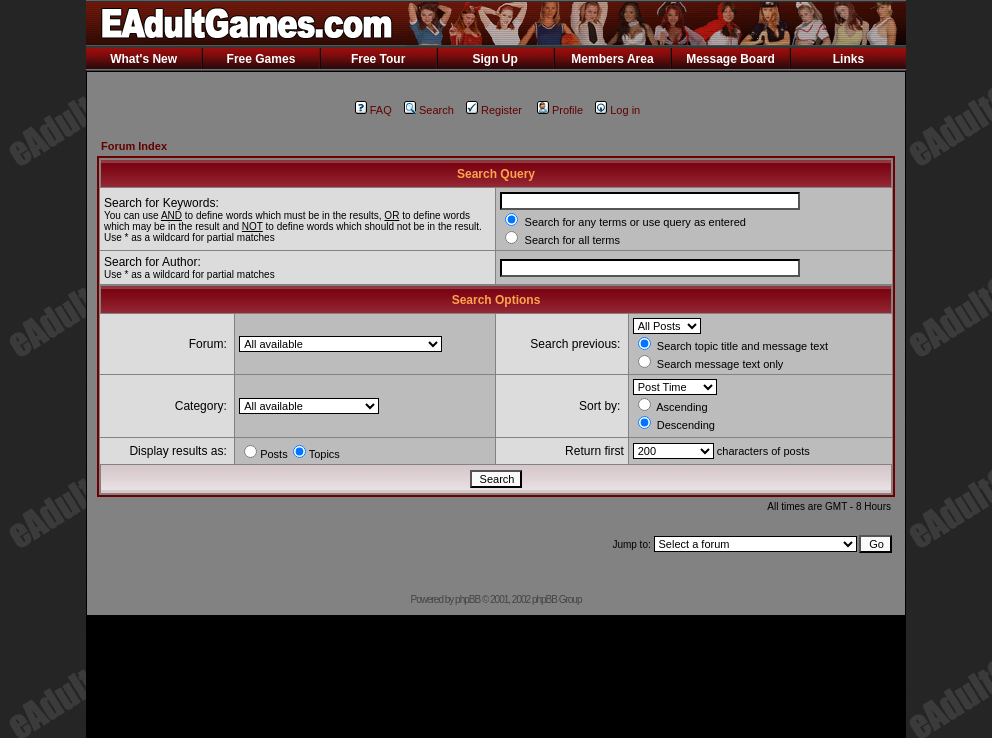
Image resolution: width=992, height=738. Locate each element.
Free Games (261, 59)
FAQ (373, 110)
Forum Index (134, 146)
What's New (143, 59)
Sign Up (494, 59)
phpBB (467, 599)
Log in (617, 110)
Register (494, 110)
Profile (560, 110)
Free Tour (378, 59)
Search (429, 110)
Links (848, 59)
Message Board (730, 59)
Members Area (612, 59)
